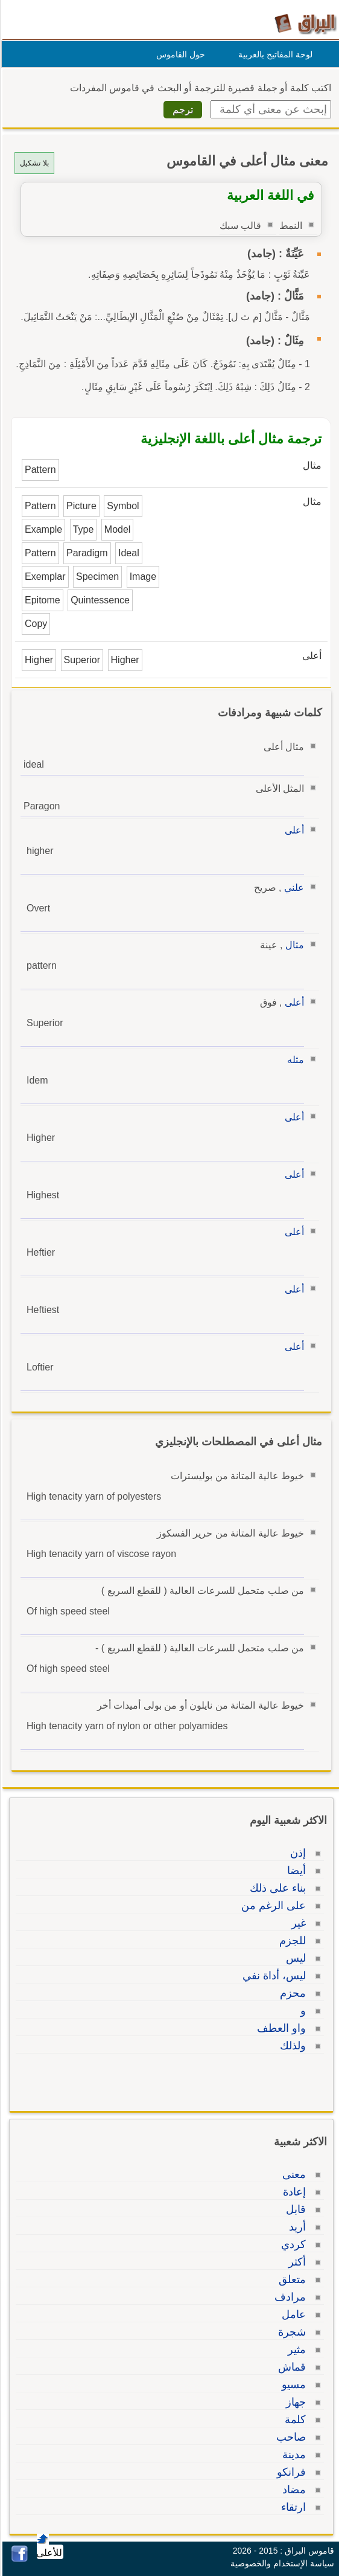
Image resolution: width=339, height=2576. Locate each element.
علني (292, 887)
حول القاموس (178, 54)
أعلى (292, 830)
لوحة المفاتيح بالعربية (273, 54)
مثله (293, 1060)
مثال (293, 945)
